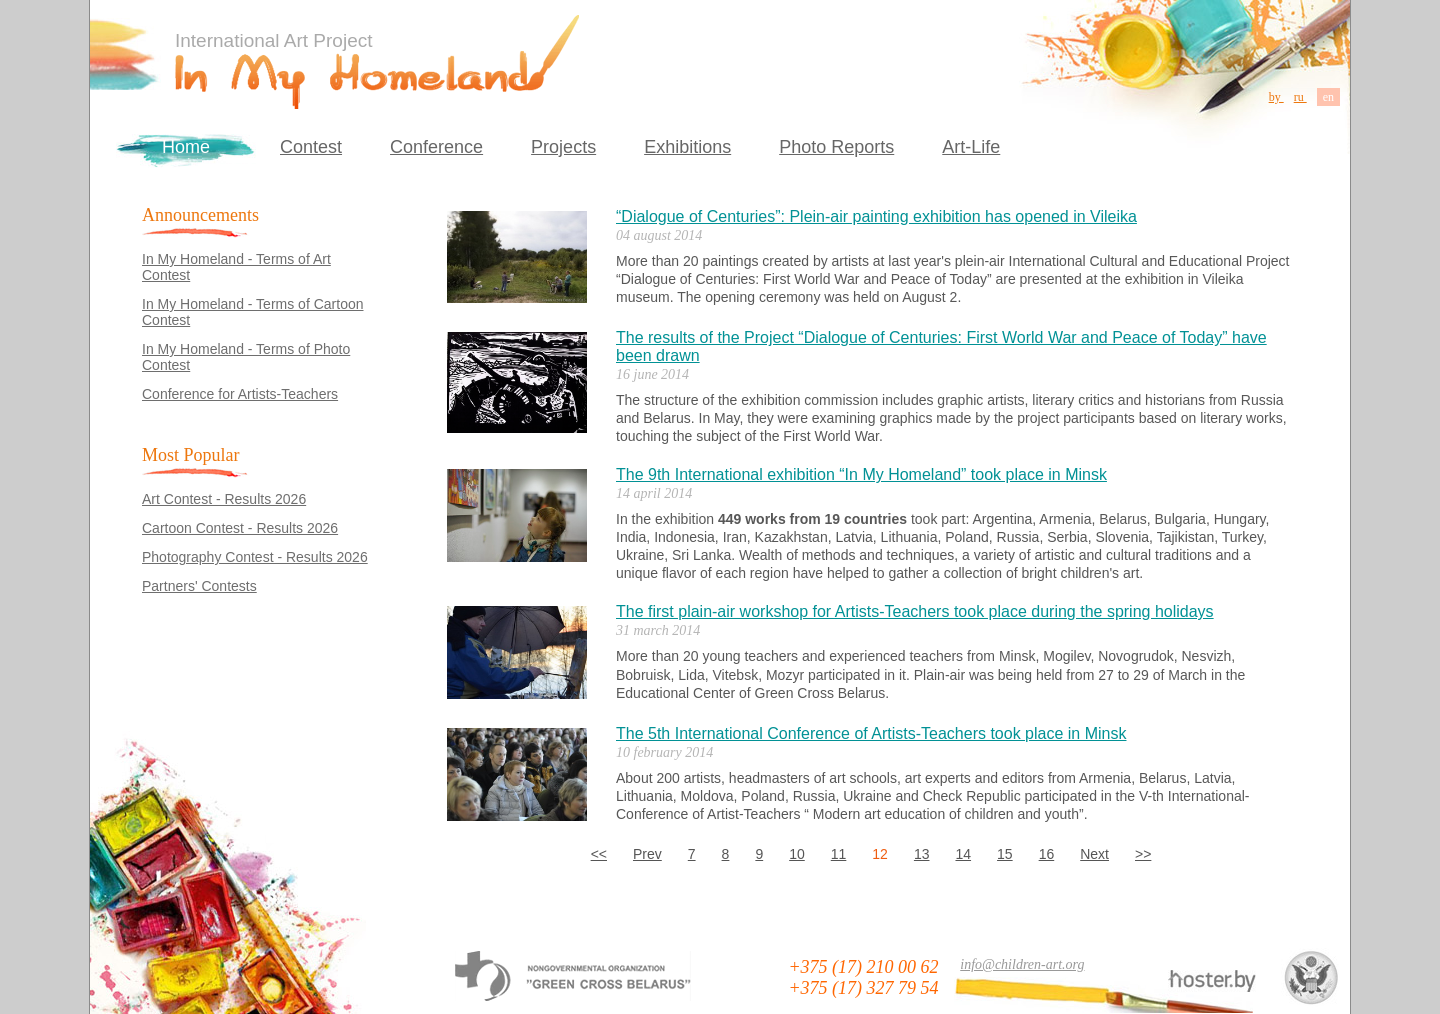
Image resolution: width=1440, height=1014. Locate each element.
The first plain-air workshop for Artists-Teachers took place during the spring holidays (915, 611)
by (1276, 97)
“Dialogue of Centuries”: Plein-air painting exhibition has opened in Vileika (876, 216)
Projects (563, 147)
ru (1300, 97)
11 (839, 854)
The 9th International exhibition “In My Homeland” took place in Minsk (861, 474)
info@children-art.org (1022, 964)
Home (186, 147)
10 (797, 854)
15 (1005, 854)
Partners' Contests (199, 586)
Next (1094, 854)
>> (1143, 854)
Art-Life (971, 147)
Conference (436, 147)
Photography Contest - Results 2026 (255, 557)
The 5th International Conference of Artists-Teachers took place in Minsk (871, 733)
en (1328, 97)
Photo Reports (836, 147)
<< (599, 854)
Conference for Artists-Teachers (240, 394)
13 (922, 854)
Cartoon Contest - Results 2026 (240, 528)
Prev (647, 854)
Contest (311, 147)
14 (963, 854)
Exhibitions (687, 147)
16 (1047, 854)
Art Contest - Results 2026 (224, 499)
